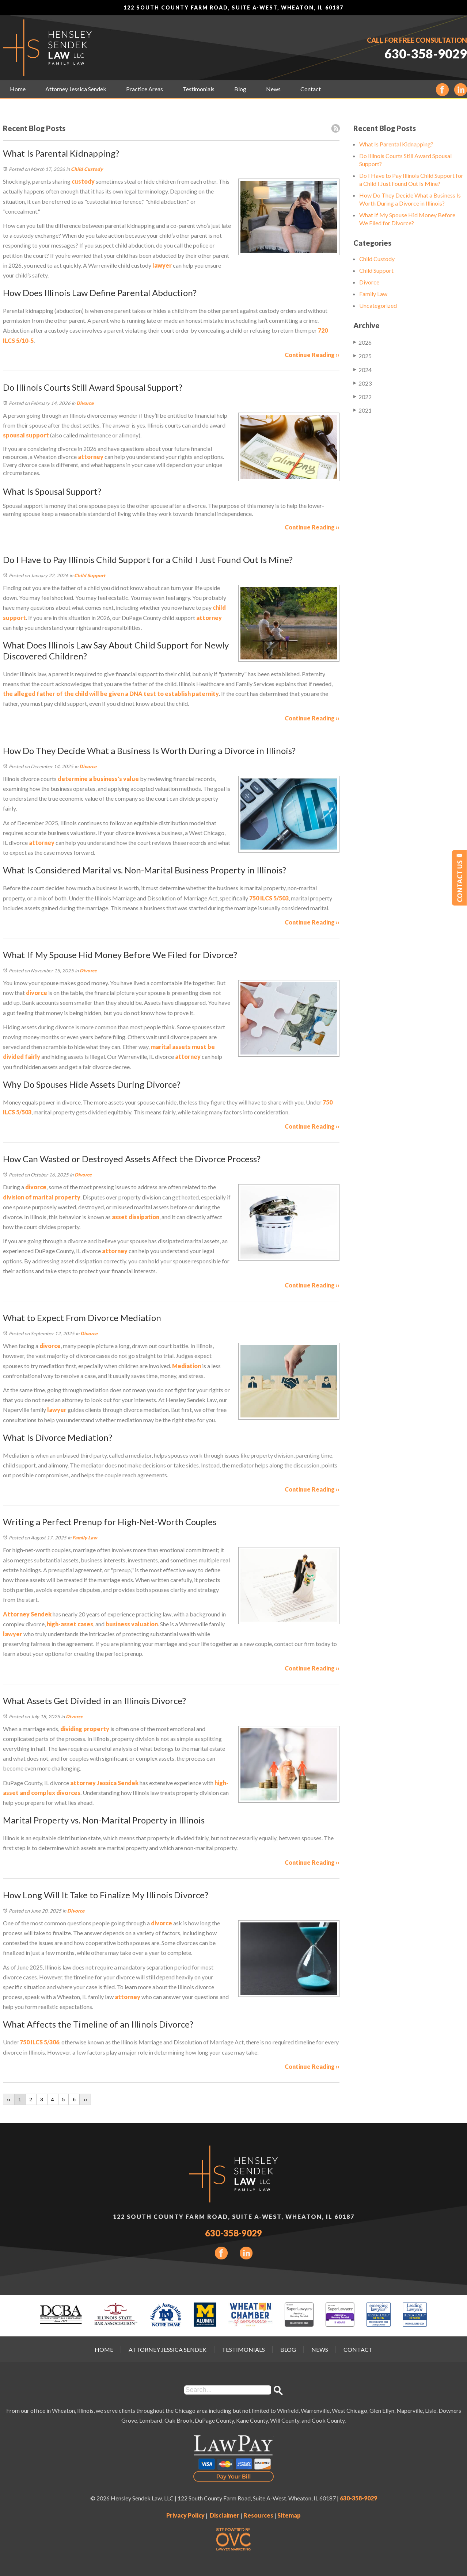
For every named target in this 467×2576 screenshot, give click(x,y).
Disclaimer (224, 2515)
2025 (362, 355)
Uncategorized (378, 305)
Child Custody (87, 169)
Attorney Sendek (27, 1614)
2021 (362, 410)
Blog (240, 88)
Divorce (85, 403)
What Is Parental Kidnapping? (396, 144)
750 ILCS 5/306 (39, 2042)
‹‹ (8, 2099)
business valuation (132, 1623)
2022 (362, 396)
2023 (362, 383)
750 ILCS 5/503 (269, 898)
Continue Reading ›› (312, 354)
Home (18, 88)
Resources (258, 2515)
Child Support (89, 575)
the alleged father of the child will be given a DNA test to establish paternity (111, 693)
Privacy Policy (185, 2515)
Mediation (186, 1365)
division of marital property (41, 1197)
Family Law (84, 1537)
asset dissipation (135, 1216)
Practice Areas (144, 88)
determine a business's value (98, 778)
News (273, 88)
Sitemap (289, 2515)
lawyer (161, 265)
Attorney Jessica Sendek (75, 88)
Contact (310, 88)
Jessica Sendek (117, 1782)
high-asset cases (70, 1623)
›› (85, 2099)
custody (83, 181)
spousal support (26, 435)
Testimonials (198, 88)
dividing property (84, 1728)
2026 (362, 342)
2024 (362, 369)
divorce (36, 992)
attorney (90, 456)
